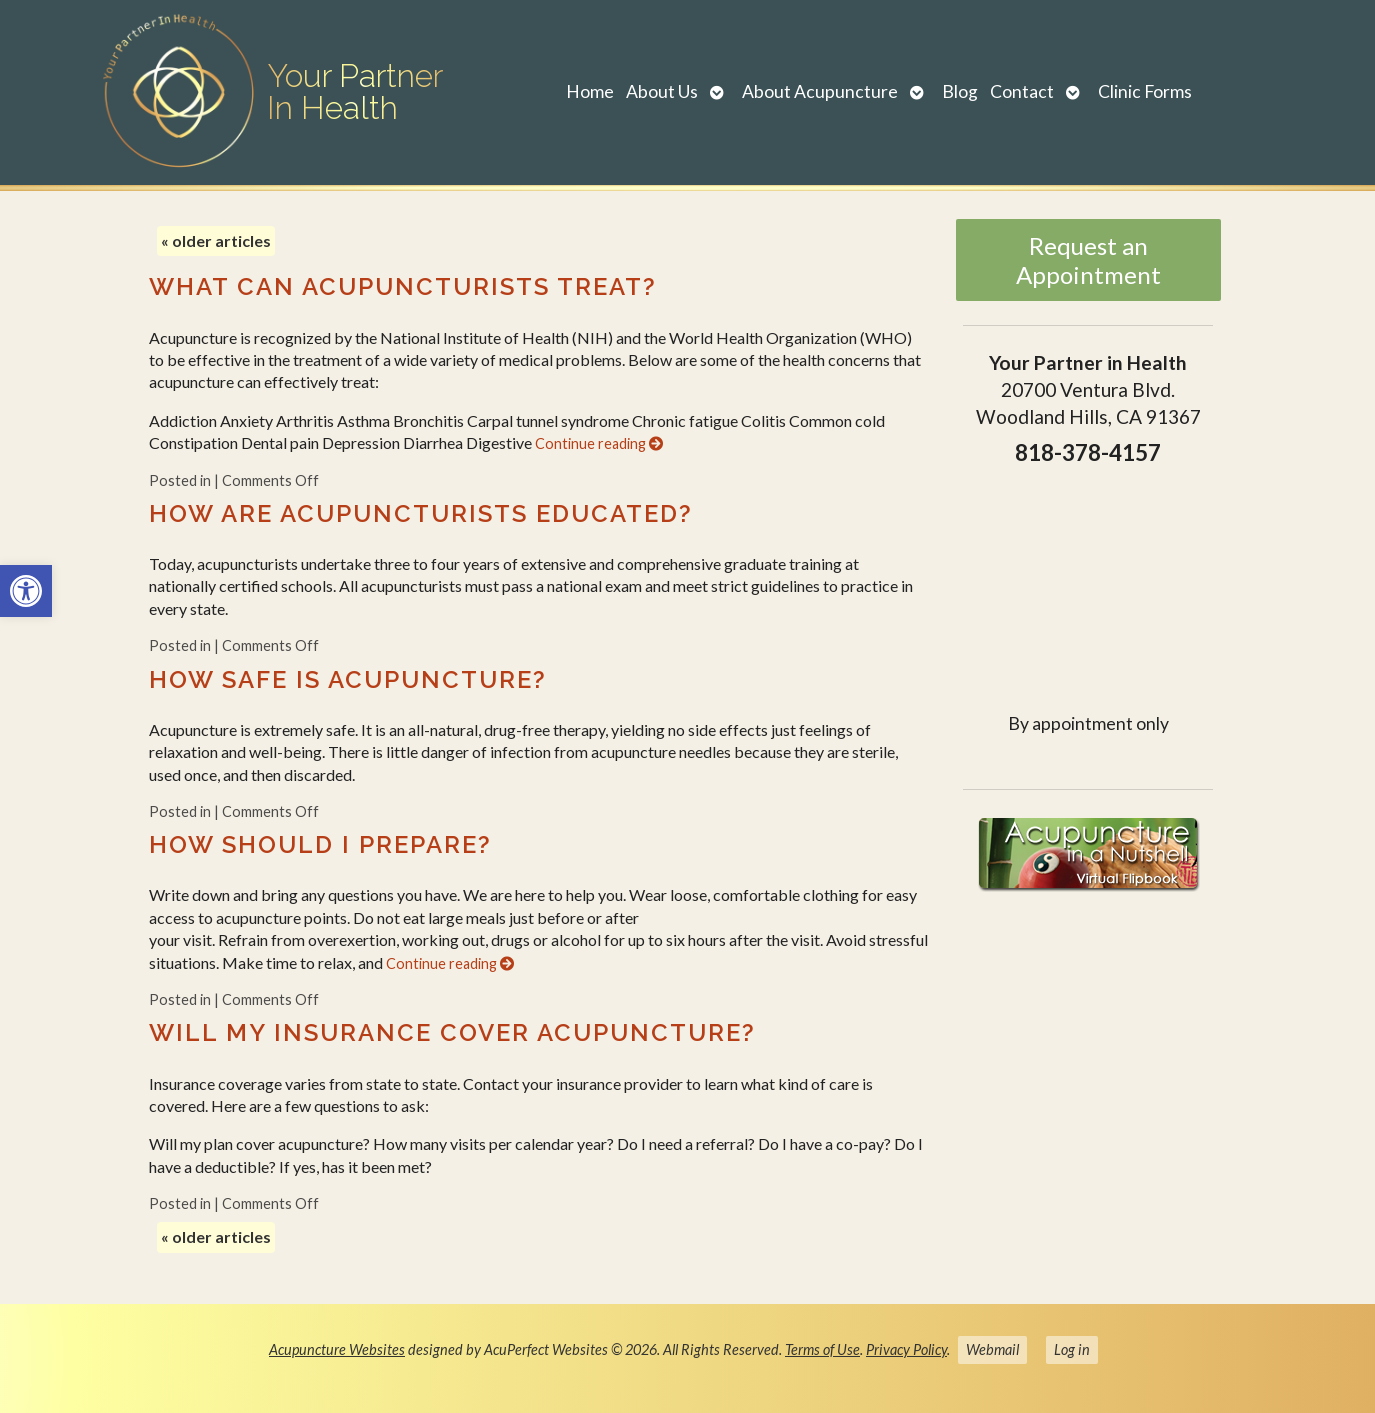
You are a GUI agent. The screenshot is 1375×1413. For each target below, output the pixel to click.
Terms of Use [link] (822, 1349)
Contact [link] (1022, 91)
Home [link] (590, 91)
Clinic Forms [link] (1145, 91)
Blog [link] (960, 91)
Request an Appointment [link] (1088, 260)
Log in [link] (1072, 1349)
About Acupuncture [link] (820, 91)
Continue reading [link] (599, 443)
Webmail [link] (992, 1349)
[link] (26, 591)
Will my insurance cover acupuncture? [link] (452, 1032)
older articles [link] (216, 240)
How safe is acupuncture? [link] (348, 679)
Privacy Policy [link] (906, 1349)
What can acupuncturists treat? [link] (403, 286)
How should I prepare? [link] (320, 844)
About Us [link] (662, 91)
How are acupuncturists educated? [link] (421, 513)
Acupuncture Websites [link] (337, 1349)
